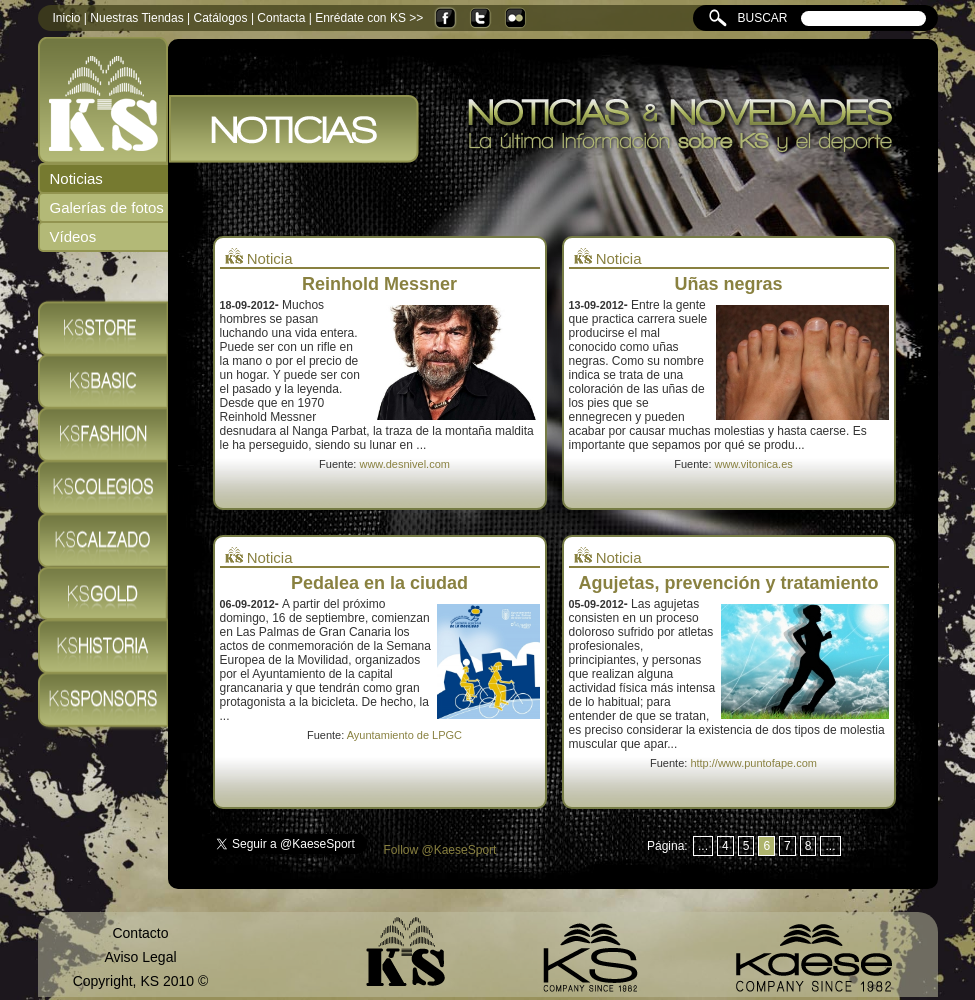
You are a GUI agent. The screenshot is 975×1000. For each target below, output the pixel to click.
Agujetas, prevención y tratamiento (728, 583)
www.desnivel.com (404, 464)
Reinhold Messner (379, 284)
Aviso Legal (140, 957)
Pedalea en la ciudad (379, 583)
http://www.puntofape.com (753, 763)
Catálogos (221, 18)
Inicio (67, 18)
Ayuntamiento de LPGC (404, 735)
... (703, 846)
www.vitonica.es (754, 464)
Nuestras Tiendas (136, 18)
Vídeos (73, 236)
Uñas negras (728, 284)
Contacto (140, 933)
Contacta (281, 18)
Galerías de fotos (107, 207)
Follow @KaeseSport (440, 850)
